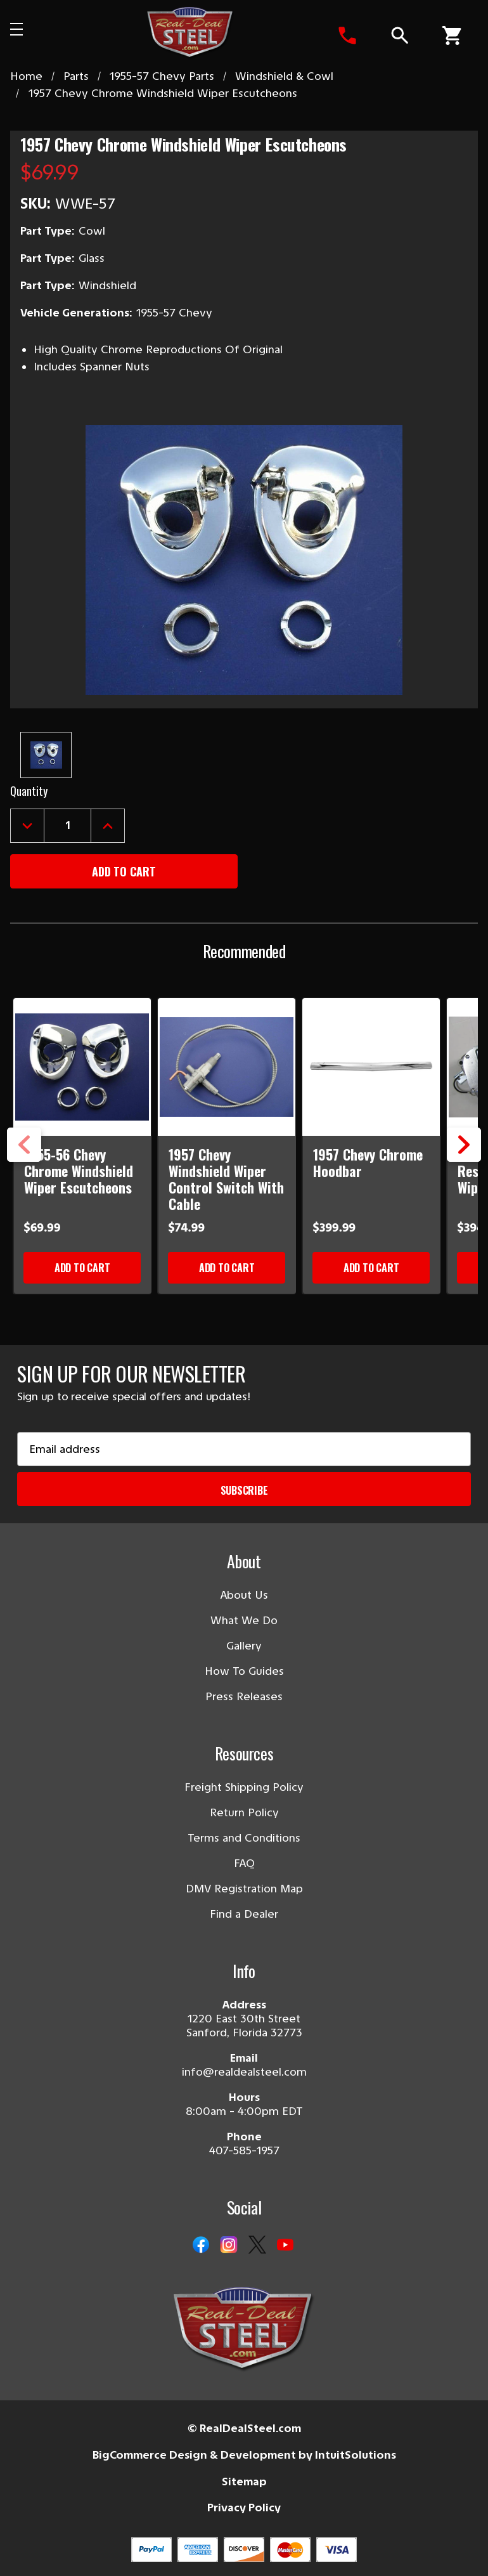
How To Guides (244, 1671)
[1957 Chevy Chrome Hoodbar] (372, 1067)
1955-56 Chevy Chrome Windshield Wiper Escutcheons (78, 1170)
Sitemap (244, 2481)
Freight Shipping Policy (244, 1787)
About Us (244, 1595)
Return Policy (244, 1812)
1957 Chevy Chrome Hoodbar (368, 1162)
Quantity (29, 791)
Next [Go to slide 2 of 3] (464, 1161)
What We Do (244, 1620)
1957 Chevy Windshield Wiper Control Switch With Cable (226, 1179)
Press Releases (244, 1696)
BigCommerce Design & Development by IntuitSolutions (244, 2455)
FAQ (244, 1863)
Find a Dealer (244, 1914)
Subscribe (244, 1490)
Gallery (244, 1646)
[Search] (399, 35)
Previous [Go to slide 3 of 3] (24, 1161)
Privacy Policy (244, 2507)
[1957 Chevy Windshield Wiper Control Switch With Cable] (227, 1067)
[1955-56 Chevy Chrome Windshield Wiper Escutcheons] (83, 1067)
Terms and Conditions (244, 1838)
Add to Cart (82, 1267)
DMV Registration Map (244, 1889)
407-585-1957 (244, 2150)
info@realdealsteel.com (244, 2072)
